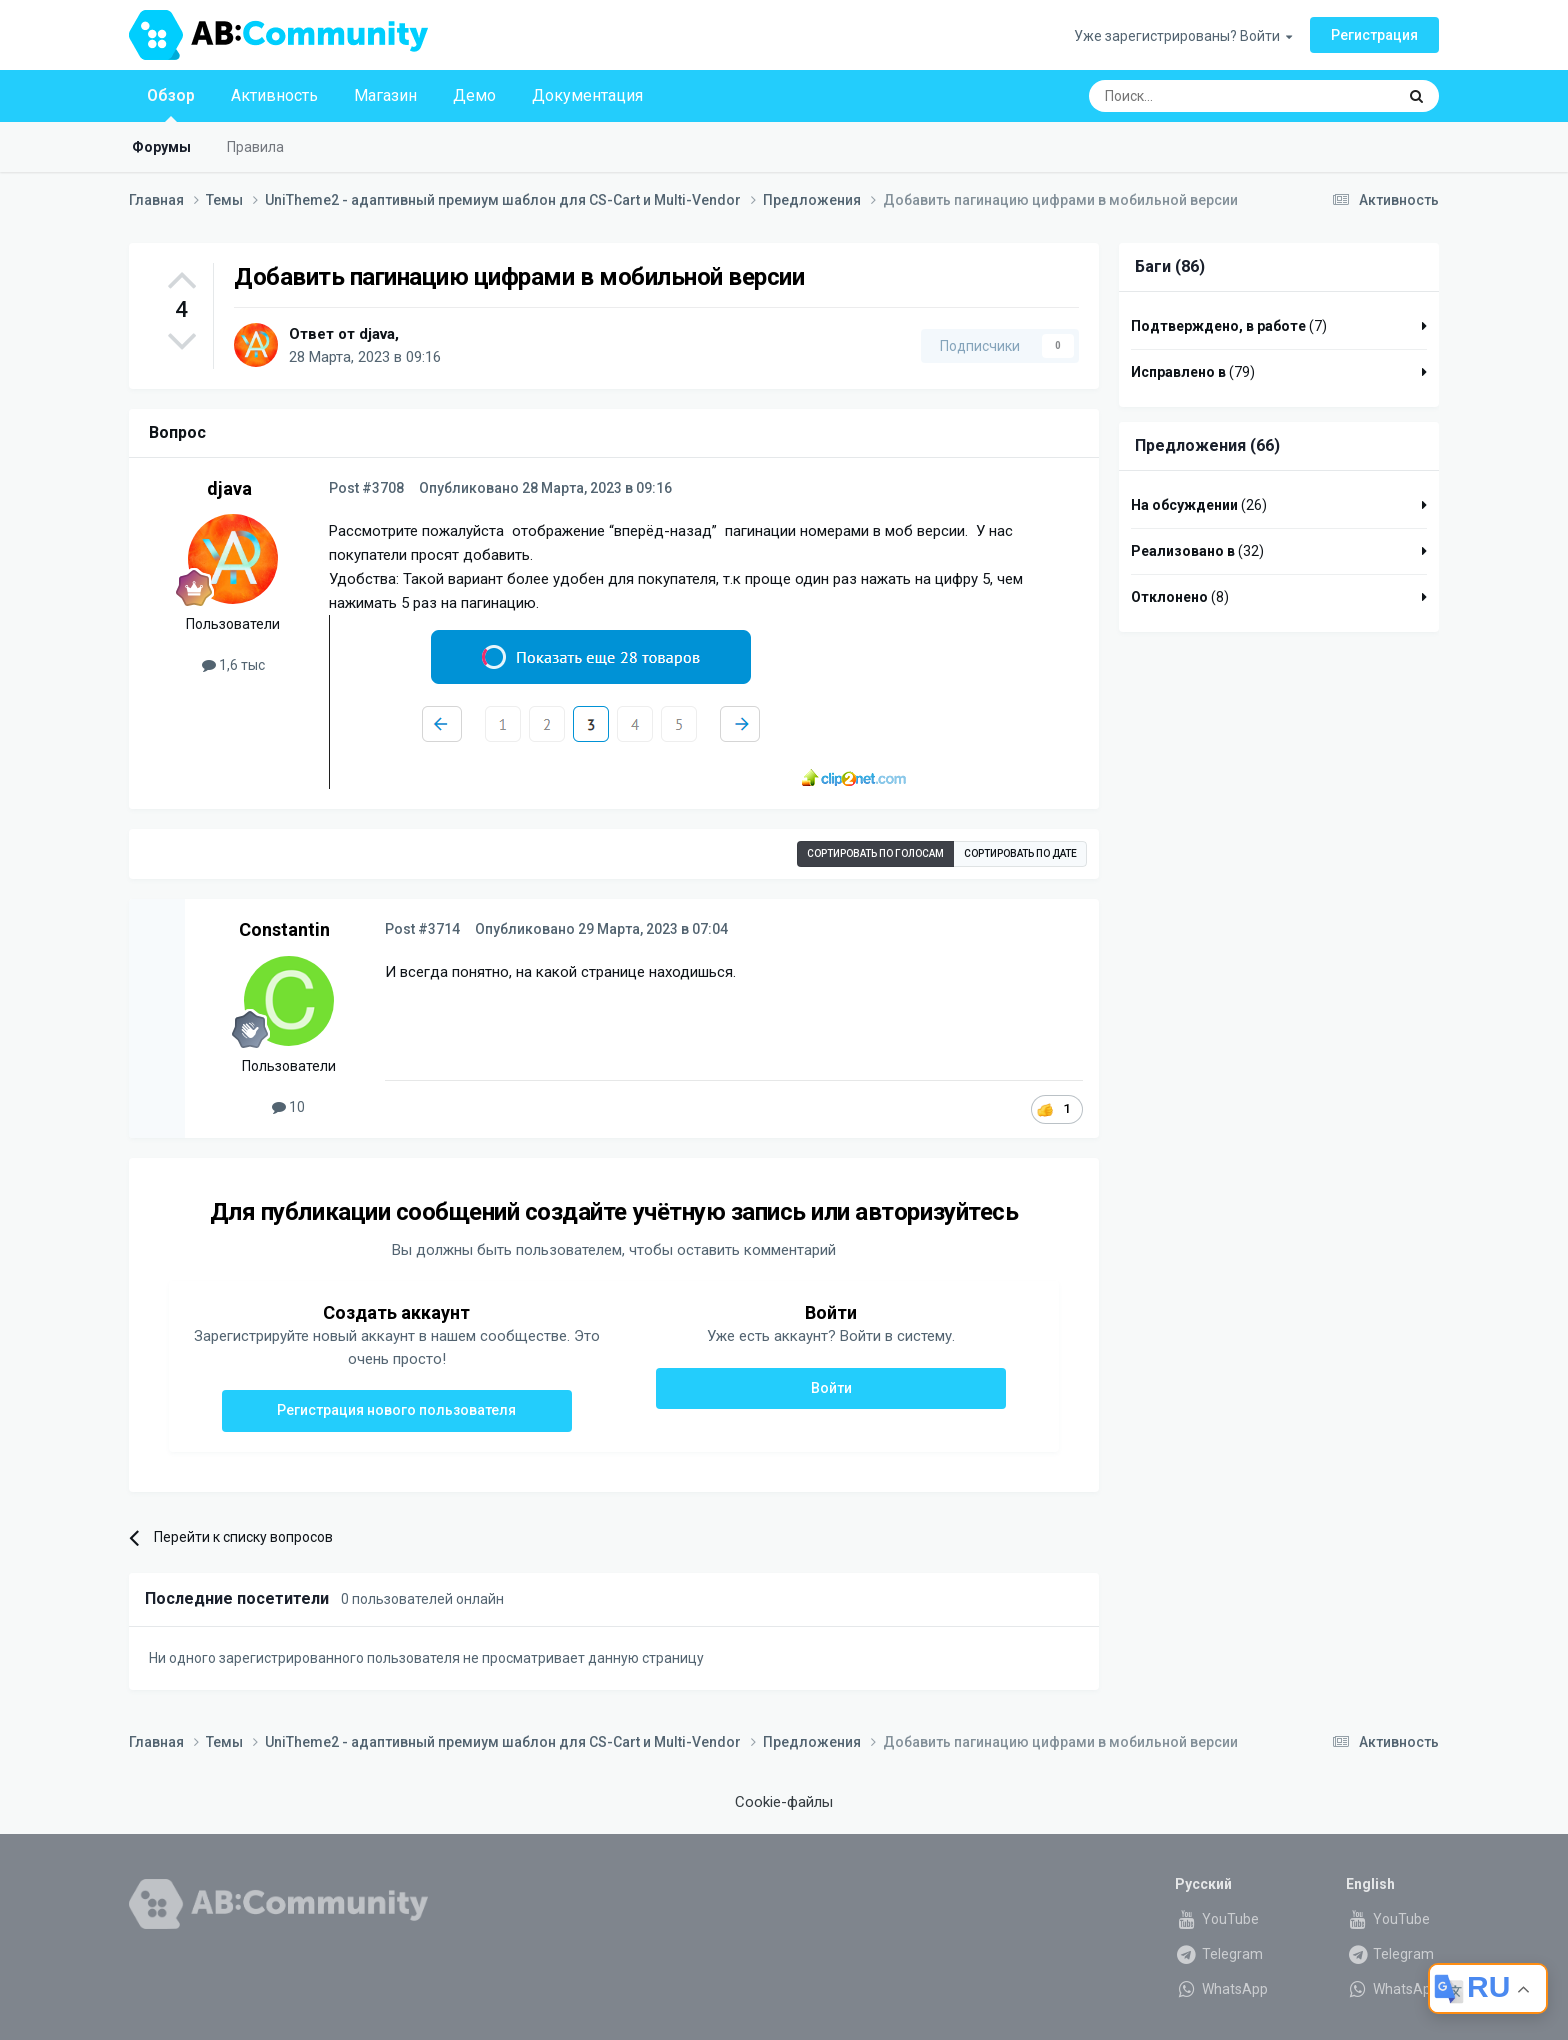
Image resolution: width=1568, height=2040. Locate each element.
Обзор (171, 104)
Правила (255, 147)
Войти (831, 1388)
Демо (474, 95)
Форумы (161, 147)
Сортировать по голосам (875, 853)
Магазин (385, 95)
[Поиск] (1196, 96)
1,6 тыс (233, 665)
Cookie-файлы (784, 1802)
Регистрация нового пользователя (396, 1410)
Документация (587, 95)
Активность (274, 95)
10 (288, 1107)
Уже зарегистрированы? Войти (1183, 36)
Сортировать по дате (1020, 853)
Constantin (284, 929)
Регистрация (1374, 35)
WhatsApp (1221, 1989)
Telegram (1219, 1954)
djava (377, 334)
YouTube (1217, 1919)
